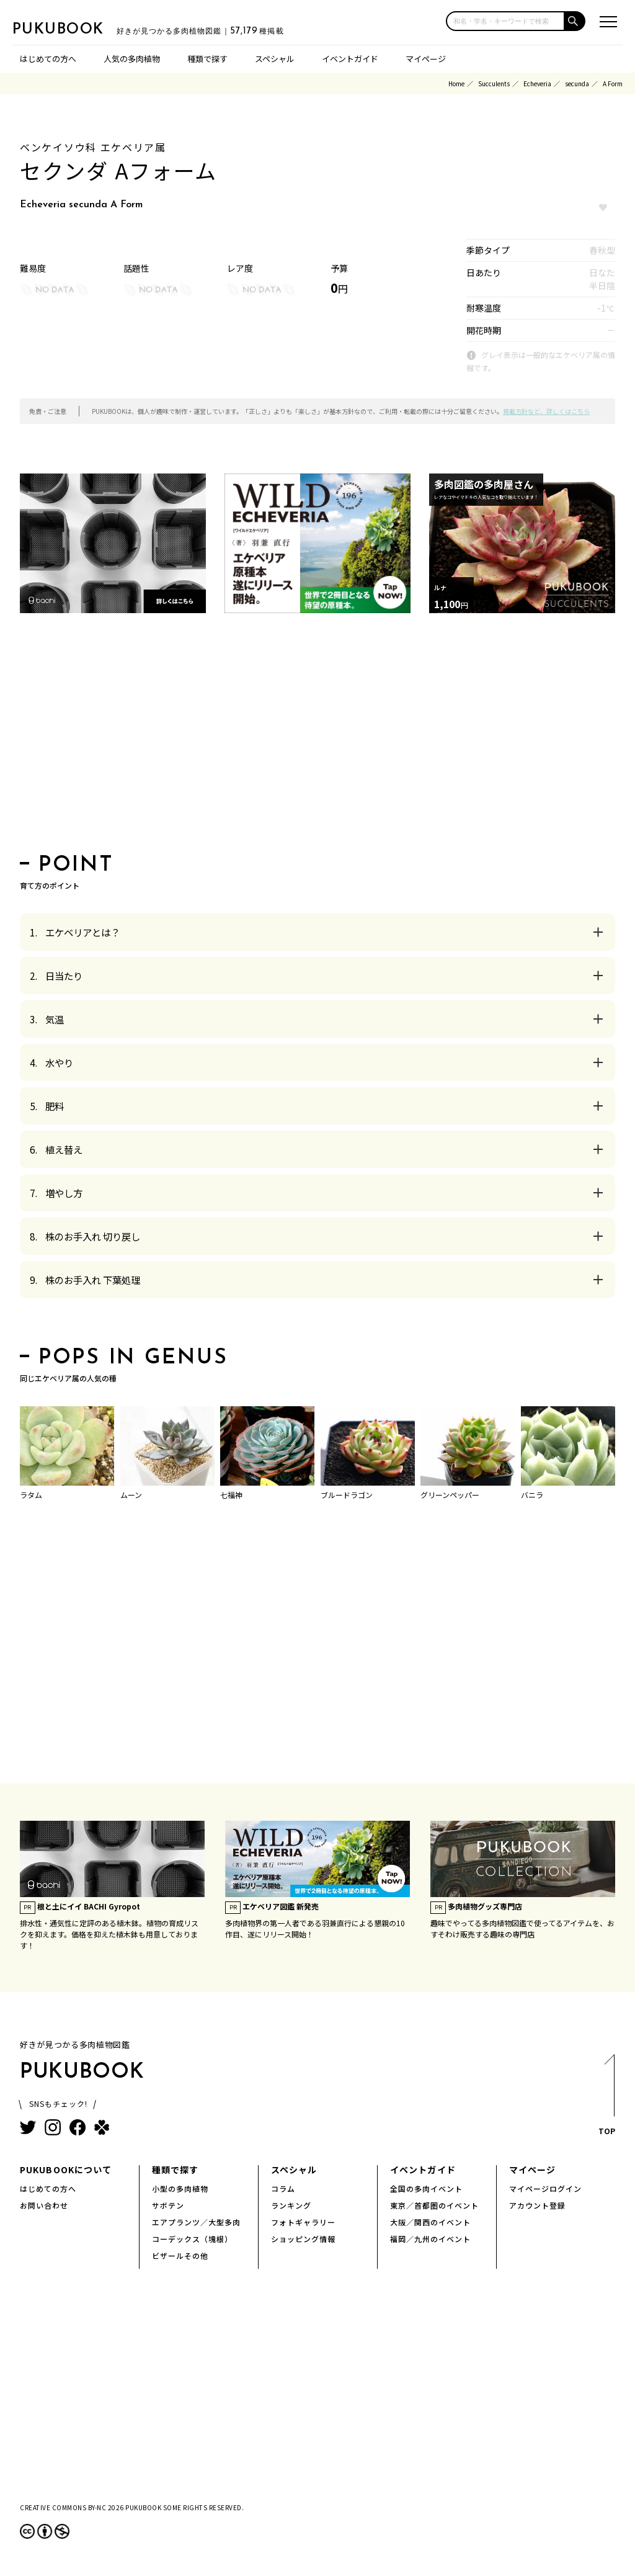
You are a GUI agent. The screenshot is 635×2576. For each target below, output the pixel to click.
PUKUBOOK (74, 28)
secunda (577, 83)
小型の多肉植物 (180, 2188)
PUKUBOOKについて (66, 2169)
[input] (505, 21)
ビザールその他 (180, 2255)
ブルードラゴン (347, 1494)
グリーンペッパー (449, 1494)
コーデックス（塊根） (192, 2238)
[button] (575, 21)
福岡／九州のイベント (430, 2238)
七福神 (231, 1494)
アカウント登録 (537, 2205)
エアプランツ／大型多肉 (196, 2222)
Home (456, 83)
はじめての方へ (48, 59)
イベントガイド (350, 59)
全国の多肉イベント (426, 2188)
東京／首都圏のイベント (434, 2205)
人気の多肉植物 (132, 59)
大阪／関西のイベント (430, 2222)
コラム (283, 2188)
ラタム (31, 1494)
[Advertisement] (317, 737)
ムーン (131, 1494)
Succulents (494, 83)
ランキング (291, 2205)
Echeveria (537, 83)
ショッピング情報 (303, 2238)
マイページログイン (545, 2188)
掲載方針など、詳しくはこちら (546, 411)
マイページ (426, 59)
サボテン (168, 2205)
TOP (606, 2098)
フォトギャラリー (303, 2222)
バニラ (532, 1494)
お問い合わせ (44, 2205)
